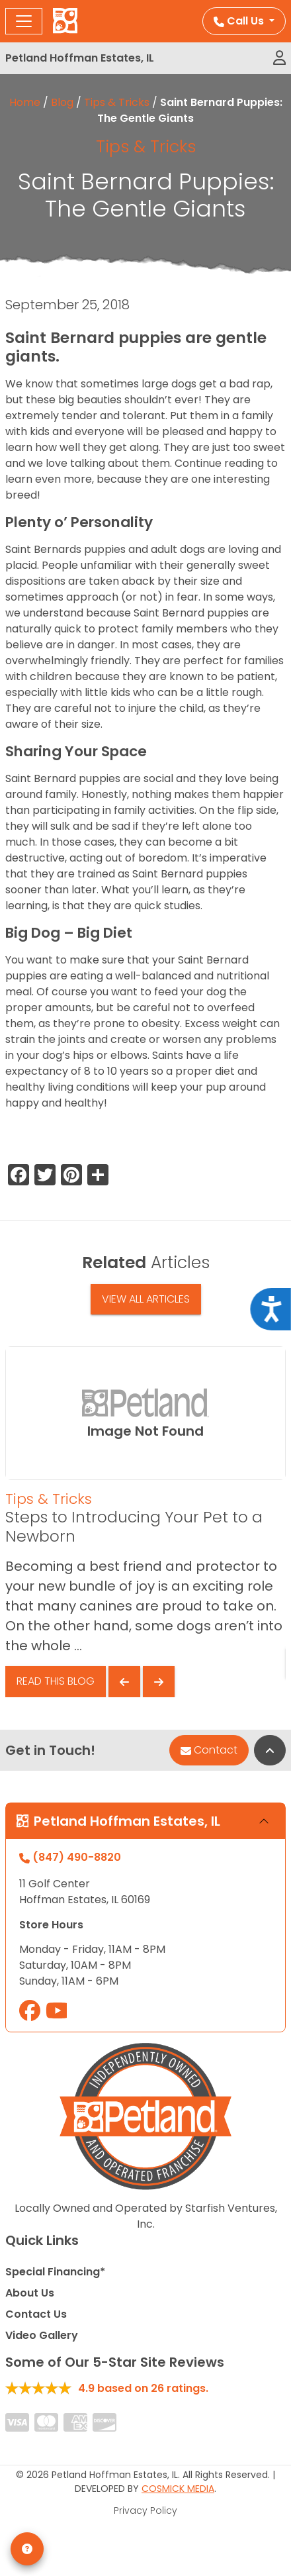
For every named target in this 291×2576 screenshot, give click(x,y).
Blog (62, 102)
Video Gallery (41, 2335)
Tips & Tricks (116, 102)
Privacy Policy (145, 2510)
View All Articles (146, 1299)
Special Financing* (55, 2271)
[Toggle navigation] (23, 21)
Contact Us (36, 2314)
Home (24, 102)
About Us (29, 2293)
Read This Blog (56, 1681)
